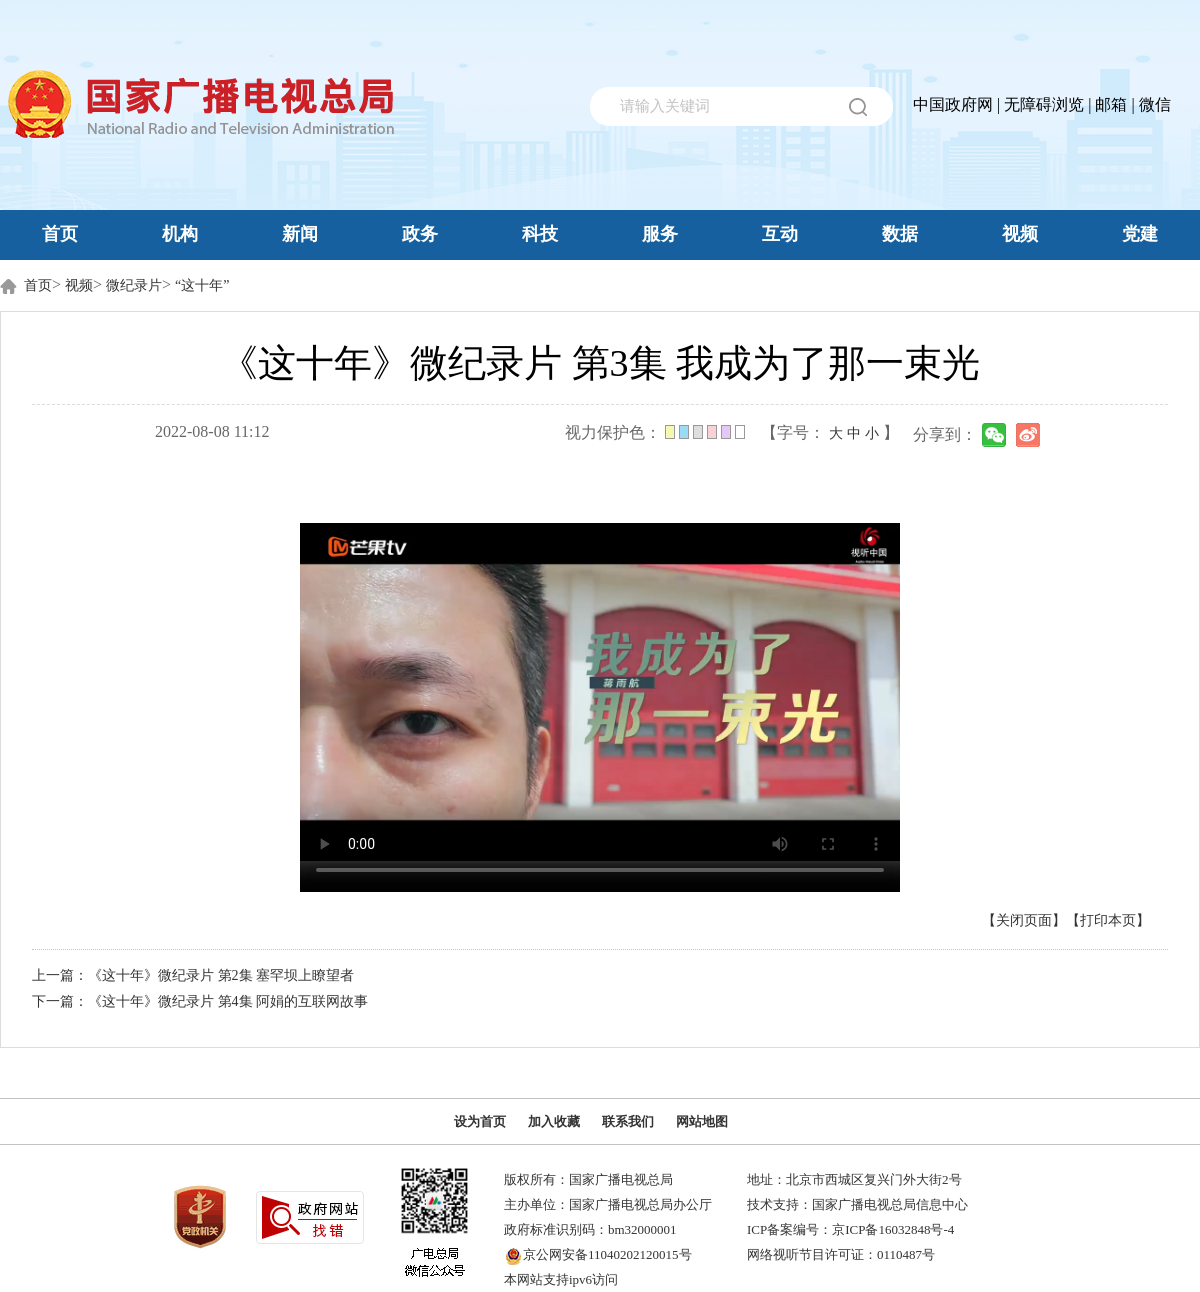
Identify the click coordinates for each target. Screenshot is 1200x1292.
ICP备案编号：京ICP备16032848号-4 (850, 1229)
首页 (60, 234)
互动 (780, 234)
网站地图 (702, 1121)
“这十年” (202, 285)
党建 (1140, 234)
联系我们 (628, 1121)
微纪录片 (134, 285)
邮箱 (1111, 104)
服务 (660, 234)
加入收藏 (554, 1121)
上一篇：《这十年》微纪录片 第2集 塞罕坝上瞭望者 (193, 975)
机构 (180, 234)
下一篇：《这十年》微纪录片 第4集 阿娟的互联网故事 (200, 1001)
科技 (540, 234)
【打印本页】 (1108, 920)
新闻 (300, 234)
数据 (900, 234)
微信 (1155, 104)
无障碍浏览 (1044, 104)
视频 (1020, 234)
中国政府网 (953, 104)
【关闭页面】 (1024, 920)
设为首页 (480, 1121)
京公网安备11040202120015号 (607, 1254)
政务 (420, 234)
